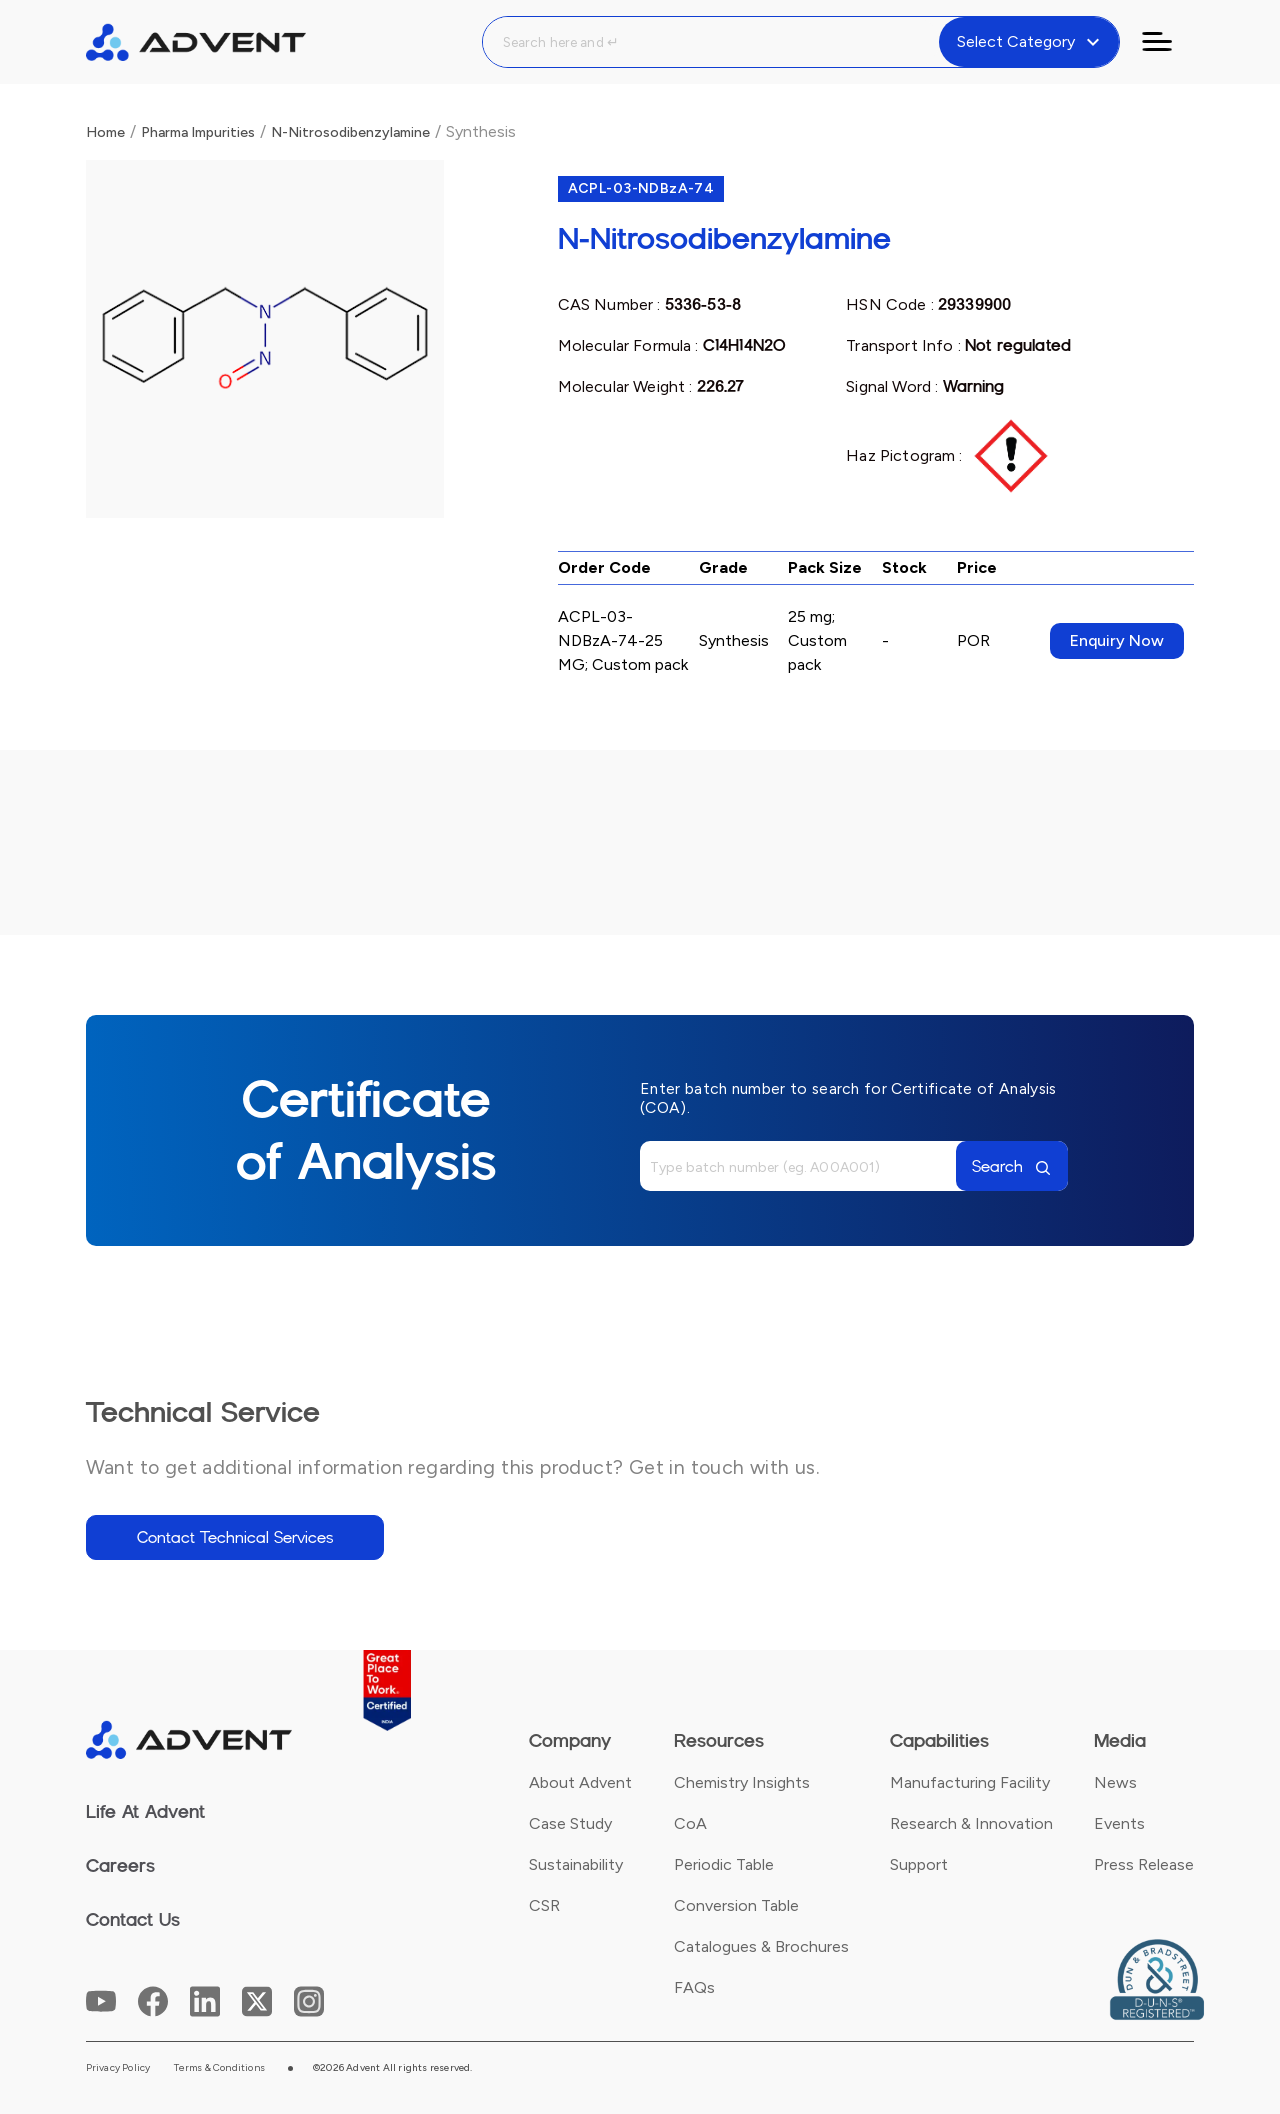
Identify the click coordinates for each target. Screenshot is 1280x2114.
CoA (690, 1823)
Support (919, 1864)
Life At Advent (145, 1812)
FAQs (694, 1987)
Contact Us (133, 1920)
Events (1119, 1823)
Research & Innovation (971, 1823)
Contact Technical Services (235, 1537)
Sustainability (576, 1864)
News (1115, 1782)
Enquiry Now (1117, 640)
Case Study (570, 1823)
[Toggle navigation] (1169, 42)
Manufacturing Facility (970, 1782)
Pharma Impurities (198, 132)
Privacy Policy (118, 2068)
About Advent (580, 1782)
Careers (120, 1866)
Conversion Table (736, 1905)
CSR (544, 1905)
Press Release (1144, 1864)
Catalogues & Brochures (761, 1946)
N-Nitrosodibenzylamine (350, 132)
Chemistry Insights (742, 1782)
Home (105, 132)
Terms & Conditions (219, 2068)
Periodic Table (724, 1864)
